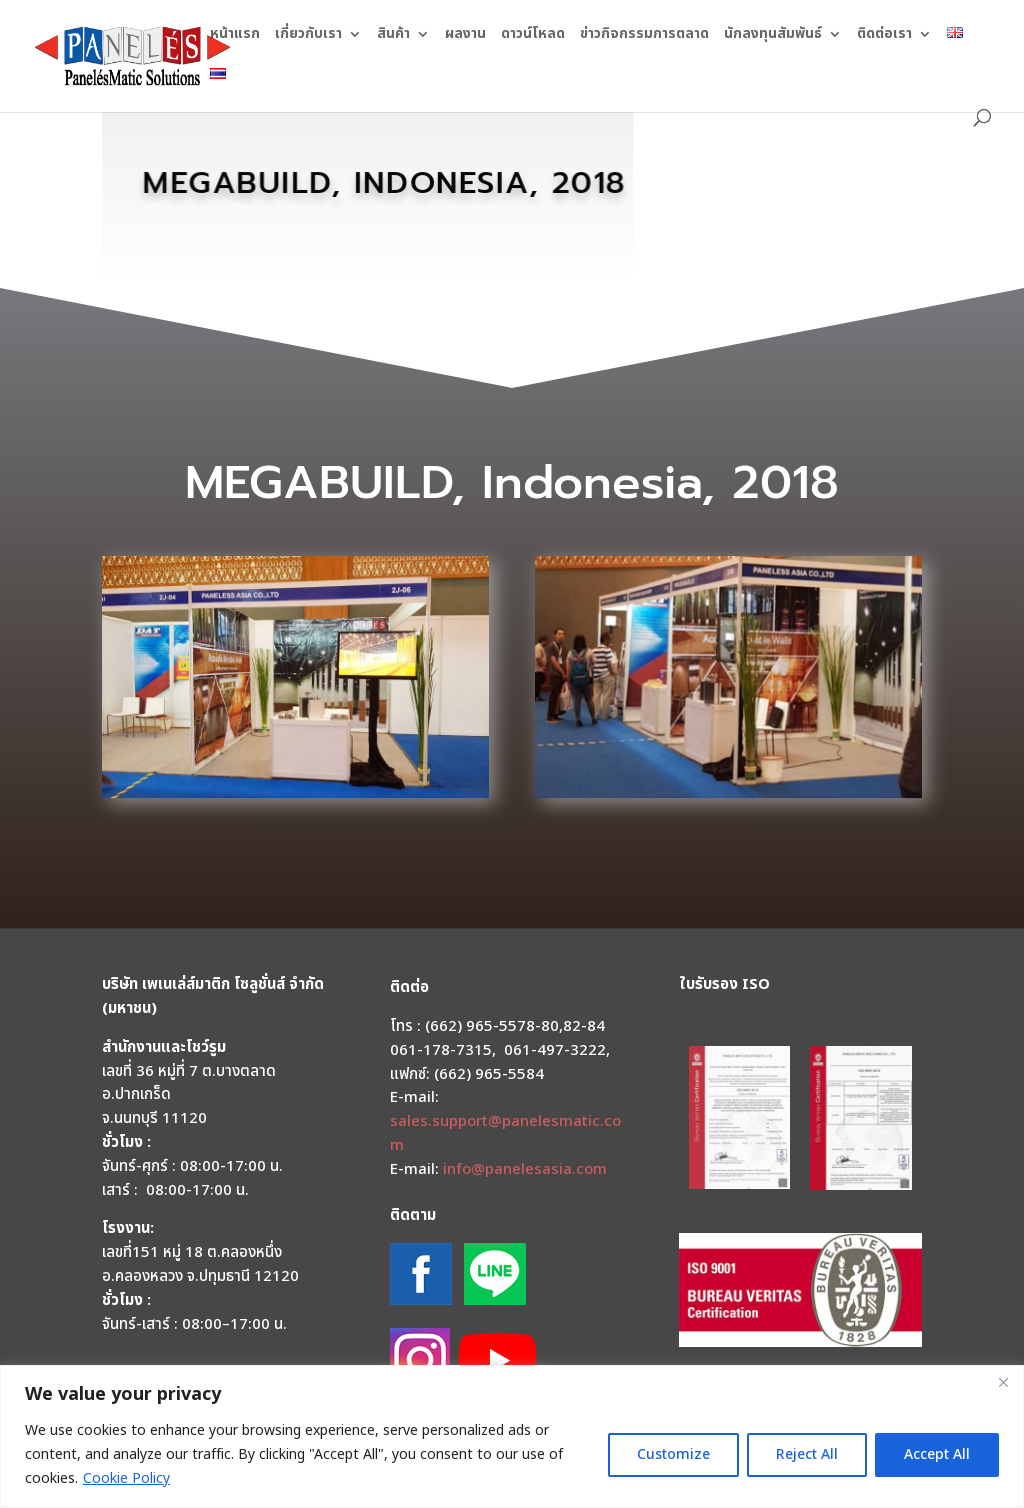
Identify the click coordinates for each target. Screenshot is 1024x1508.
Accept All (937, 1454)
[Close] (1003, 1382)
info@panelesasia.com (525, 1169)
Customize (673, 1454)
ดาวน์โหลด (533, 35)
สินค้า (393, 35)
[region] (512, 1436)
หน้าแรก (235, 35)
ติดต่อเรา (884, 35)
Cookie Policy (126, 1478)
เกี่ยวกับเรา (308, 35)
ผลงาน (465, 35)
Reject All (807, 1454)
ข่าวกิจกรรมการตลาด (644, 35)
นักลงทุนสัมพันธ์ (773, 35)
